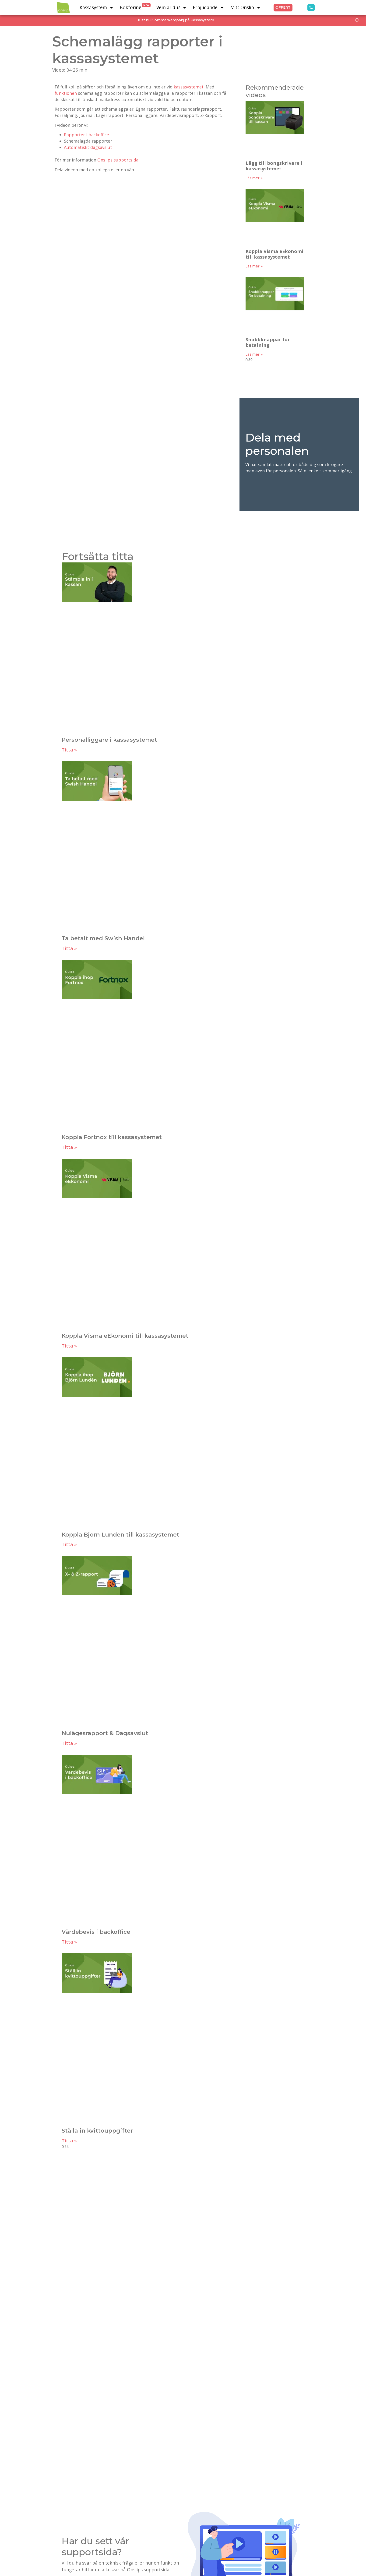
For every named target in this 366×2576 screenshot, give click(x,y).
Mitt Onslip (245, 7)
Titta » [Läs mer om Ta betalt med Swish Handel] (69, 948)
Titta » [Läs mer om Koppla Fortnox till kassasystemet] (69, 1147)
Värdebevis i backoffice (96, 1931)
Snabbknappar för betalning (268, 342)
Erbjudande (208, 7)
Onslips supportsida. (118, 160)
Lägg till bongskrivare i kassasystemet (274, 166)
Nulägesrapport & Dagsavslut (105, 1733)
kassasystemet (189, 87)
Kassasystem (97, 7)
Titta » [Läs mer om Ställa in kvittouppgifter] (69, 2140)
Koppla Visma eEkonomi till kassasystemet (274, 254)
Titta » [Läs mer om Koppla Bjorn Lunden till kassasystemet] (69, 1544)
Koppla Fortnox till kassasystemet (112, 1137)
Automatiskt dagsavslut (88, 147)
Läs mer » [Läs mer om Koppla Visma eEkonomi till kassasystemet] (254, 266)
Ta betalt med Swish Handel (103, 938)
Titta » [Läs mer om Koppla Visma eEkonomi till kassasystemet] (69, 1346)
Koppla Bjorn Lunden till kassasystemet (120, 1534)
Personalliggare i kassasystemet (109, 739)
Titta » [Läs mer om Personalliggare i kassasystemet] (69, 750)
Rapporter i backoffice (86, 134)
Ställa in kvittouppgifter (97, 2130)
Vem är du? (171, 7)
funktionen (66, 93)
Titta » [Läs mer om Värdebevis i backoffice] (69, 1942)
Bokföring (135, 7)
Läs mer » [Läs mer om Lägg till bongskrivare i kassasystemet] (254, 177)
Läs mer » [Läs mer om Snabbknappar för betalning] (254, 354)
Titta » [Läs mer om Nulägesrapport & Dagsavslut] (69, 1743)
